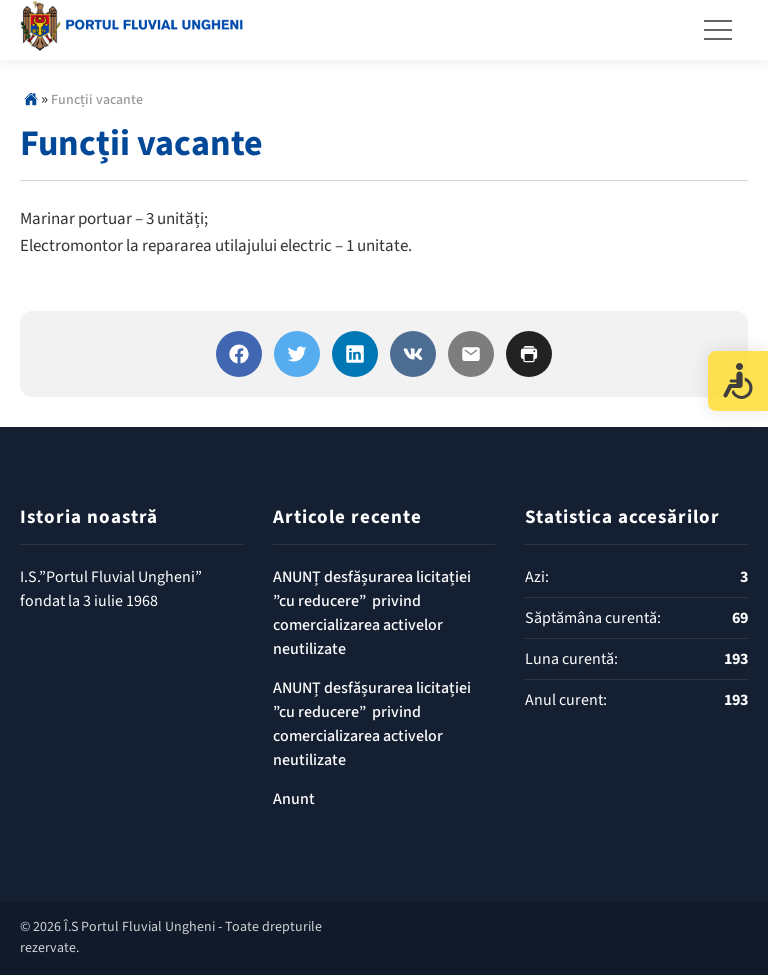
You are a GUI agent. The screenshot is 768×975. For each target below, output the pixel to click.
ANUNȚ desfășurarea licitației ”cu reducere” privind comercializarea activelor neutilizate (372, 613)
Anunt (294, 799)
